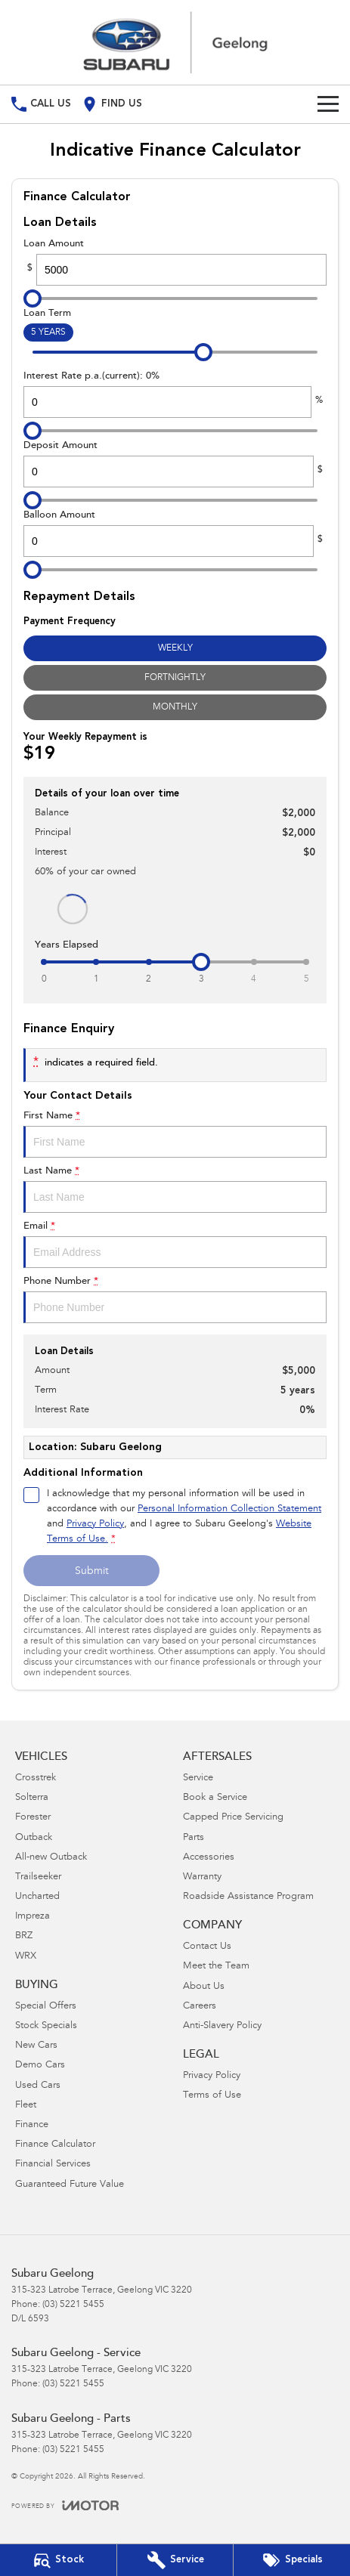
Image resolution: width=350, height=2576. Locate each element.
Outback (33, 1838)
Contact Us (207, 1947)
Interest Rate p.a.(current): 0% (175, 394)
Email (175, 1244)
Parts (193, 1838)
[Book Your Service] (175, 2560)
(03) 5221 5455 (73, 2304)
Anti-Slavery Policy (222, 2026)
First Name (175, 1134)
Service (198, 1778)
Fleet (25, 2106)
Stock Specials (46, 2026)
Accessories (208, 1858)
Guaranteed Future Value (69, 2185)
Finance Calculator (55, 2145)
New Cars (36, 2046)
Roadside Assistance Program (248, 1897)
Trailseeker (38, 1877)
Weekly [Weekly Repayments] (175, 648)
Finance (31, 2125)
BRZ (24, 1936)
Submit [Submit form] (92, 1571)
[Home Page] (175, 42)
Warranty (202, 1877)
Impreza (32, 1917)
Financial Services (53, 2164)
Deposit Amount (175, 464)
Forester (33, 1818)
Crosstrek (35, 1778)
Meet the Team (216, 1966)
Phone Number (175, 1299)
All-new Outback (51, 1858)
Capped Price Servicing (233, 1818)
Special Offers (45, 2007)
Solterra (31, 1798)
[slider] (32, 298)
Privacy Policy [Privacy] (95, 1524)
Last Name (175, 1189)
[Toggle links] (65, 2505)
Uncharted (37, 1897)
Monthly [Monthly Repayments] (175, 707)
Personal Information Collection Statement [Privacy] (229, 1509)
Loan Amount (175, 262)
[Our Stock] (58, 2560)
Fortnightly (175, 677)
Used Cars (37, 2086)
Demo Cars (40, 2065)
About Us (204, 1987)
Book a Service (215, 1798)
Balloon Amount (175, 533)
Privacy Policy (211, 2076)
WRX (25, 1957)
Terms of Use (212, 2096)
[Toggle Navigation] (328, 104)
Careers (199, 2007)
